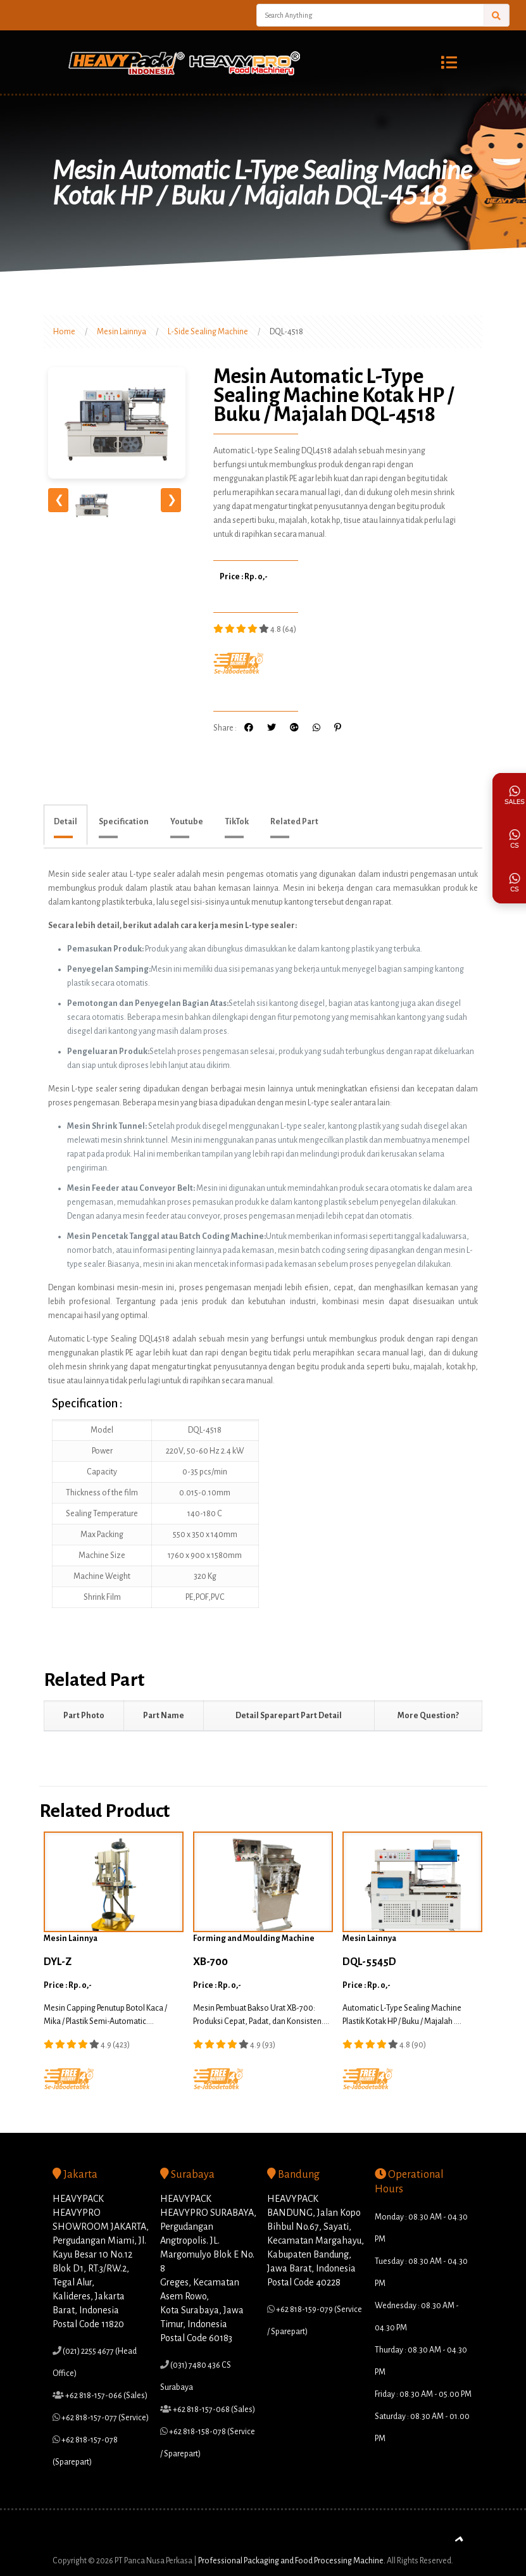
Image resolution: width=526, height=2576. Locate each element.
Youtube (186, 821)
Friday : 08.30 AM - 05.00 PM (423, 2394)
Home (64, 331)
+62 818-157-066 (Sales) (105, 2395)
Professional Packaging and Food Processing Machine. (291, 2556)
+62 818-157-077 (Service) (104, 2417)
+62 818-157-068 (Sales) (213, 2409)
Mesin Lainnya (121, 331)
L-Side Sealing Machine (208, 331)
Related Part (294, 821)
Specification (124, 821)
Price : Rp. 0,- (244, 576)
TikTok (237, 821)
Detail (65, 821)
